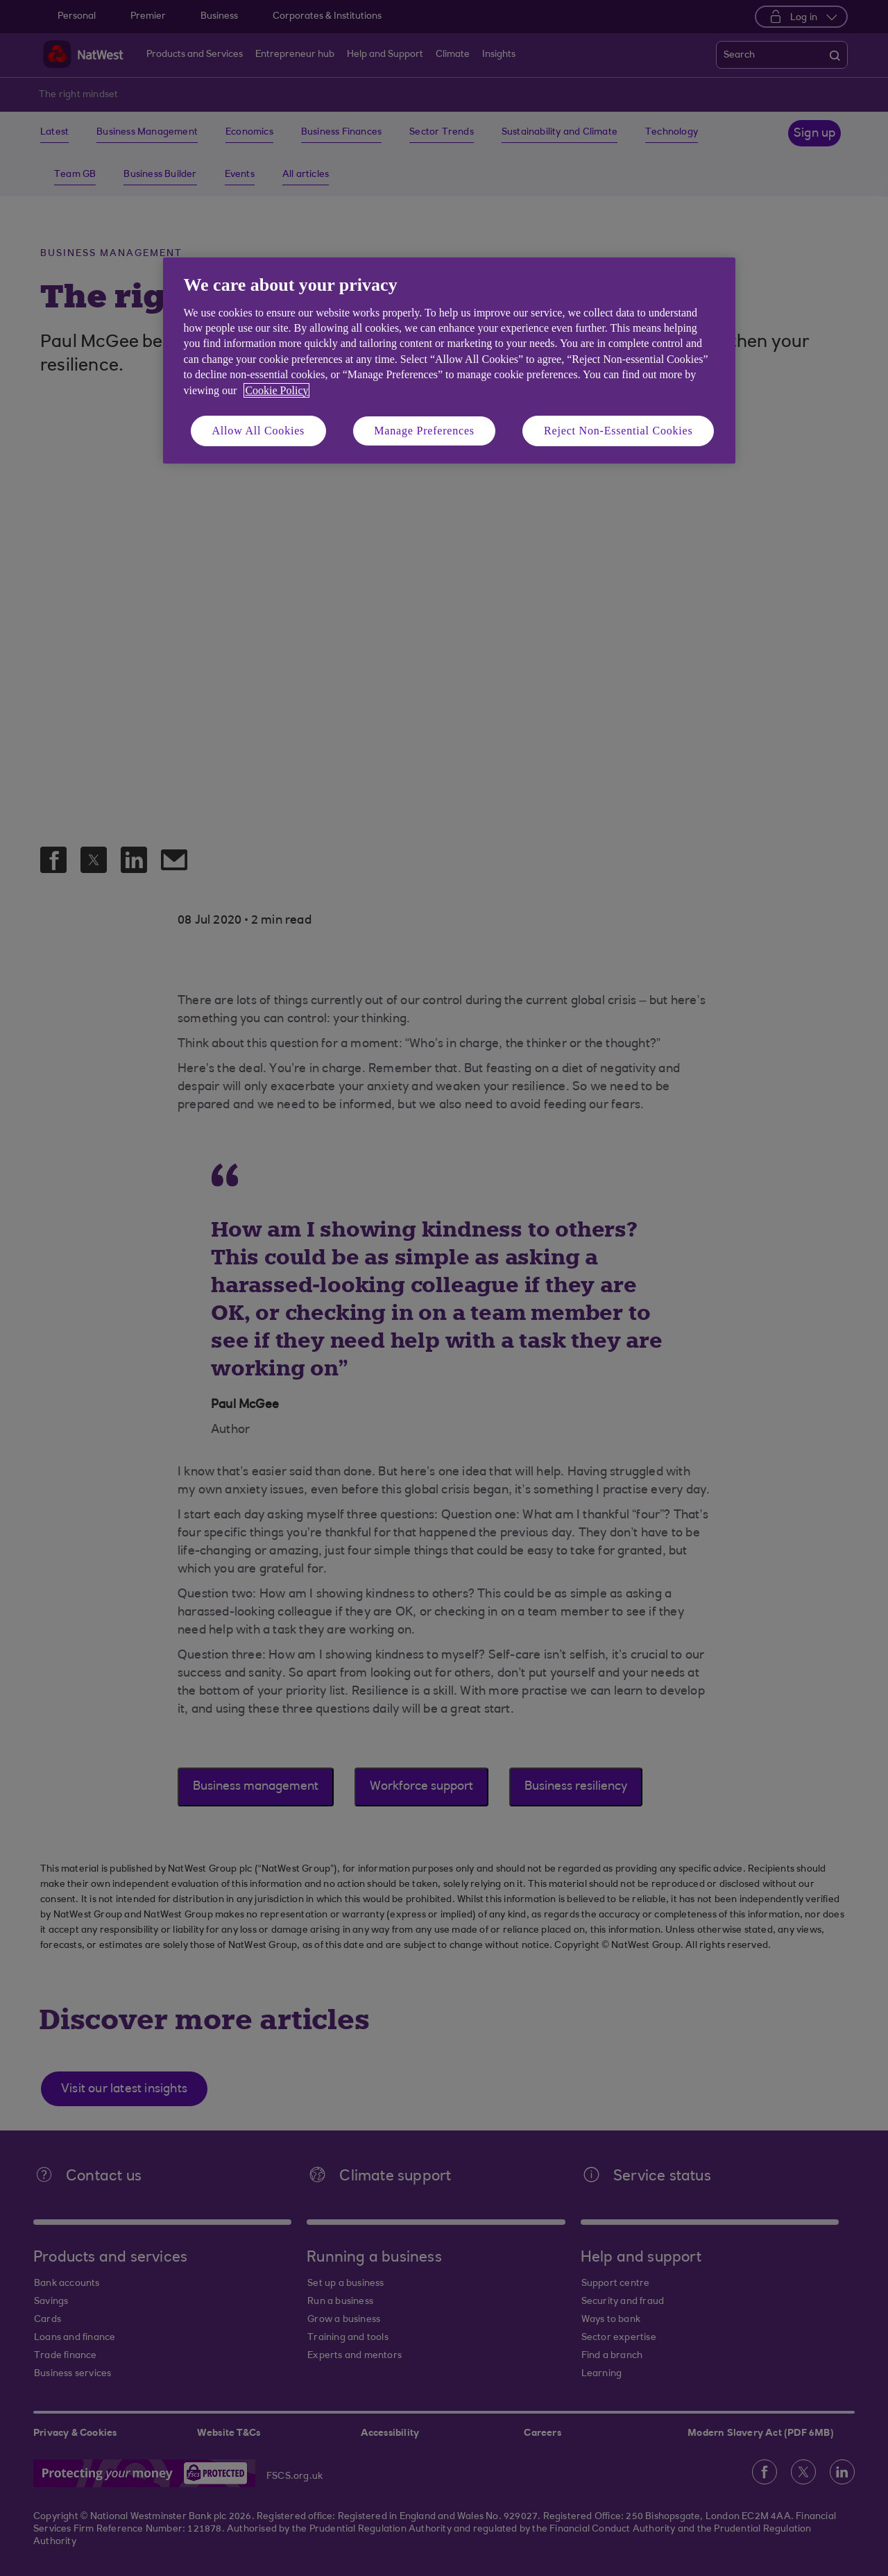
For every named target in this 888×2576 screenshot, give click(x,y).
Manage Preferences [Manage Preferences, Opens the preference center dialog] (424, 431)
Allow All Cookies (258, 431)
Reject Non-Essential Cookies (618, 431)
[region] (449, 360)
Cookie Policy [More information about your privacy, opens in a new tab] (276, 390)
